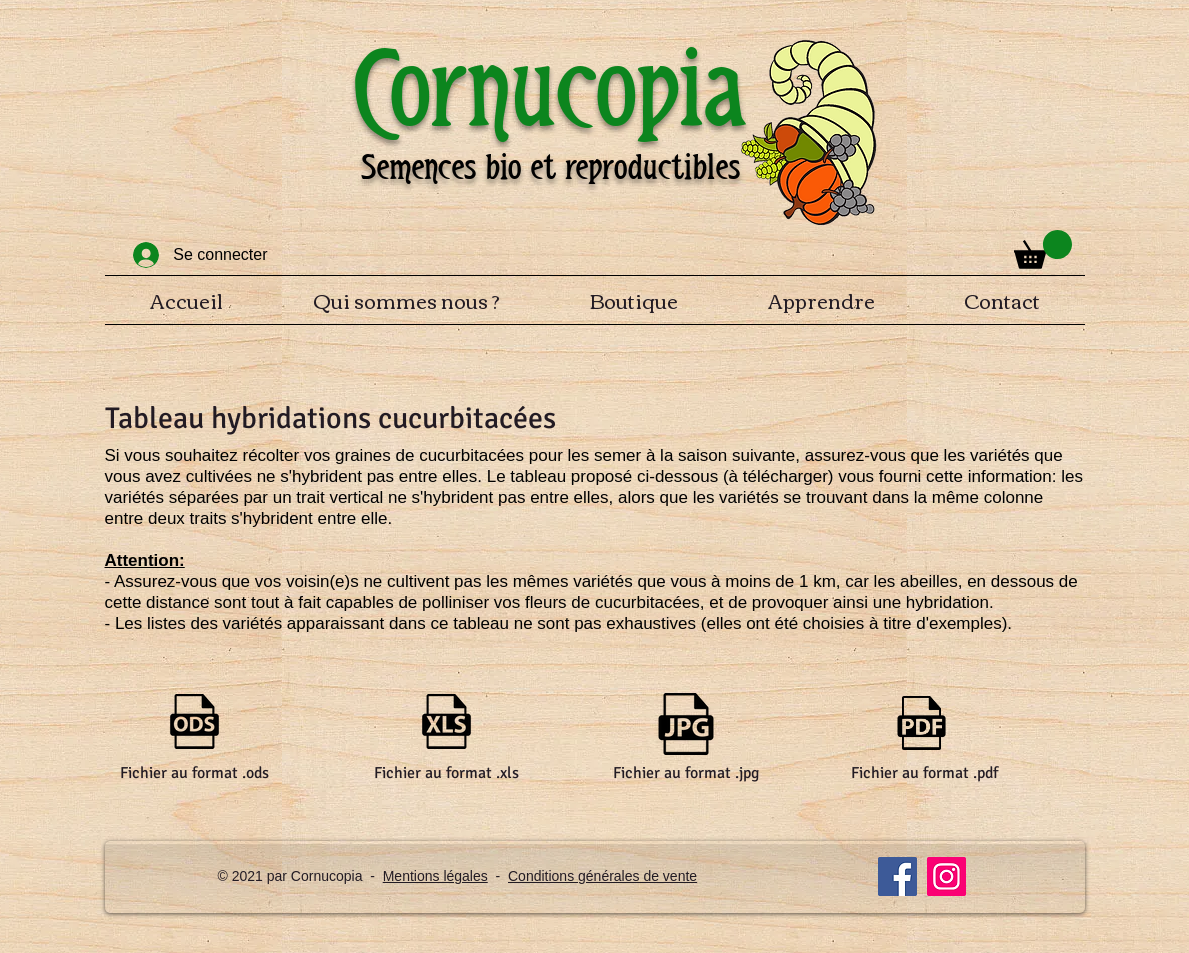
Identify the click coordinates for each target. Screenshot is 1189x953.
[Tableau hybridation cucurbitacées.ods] (194, 724)
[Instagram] (946, 876)
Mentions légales (435, 876)
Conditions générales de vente (602, 876)
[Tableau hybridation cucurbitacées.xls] (446, 724)
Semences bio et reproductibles (550, 167)
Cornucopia (550, 88)
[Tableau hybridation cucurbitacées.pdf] (921, 725)
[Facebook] (897, 876)
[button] (1043, 249)
